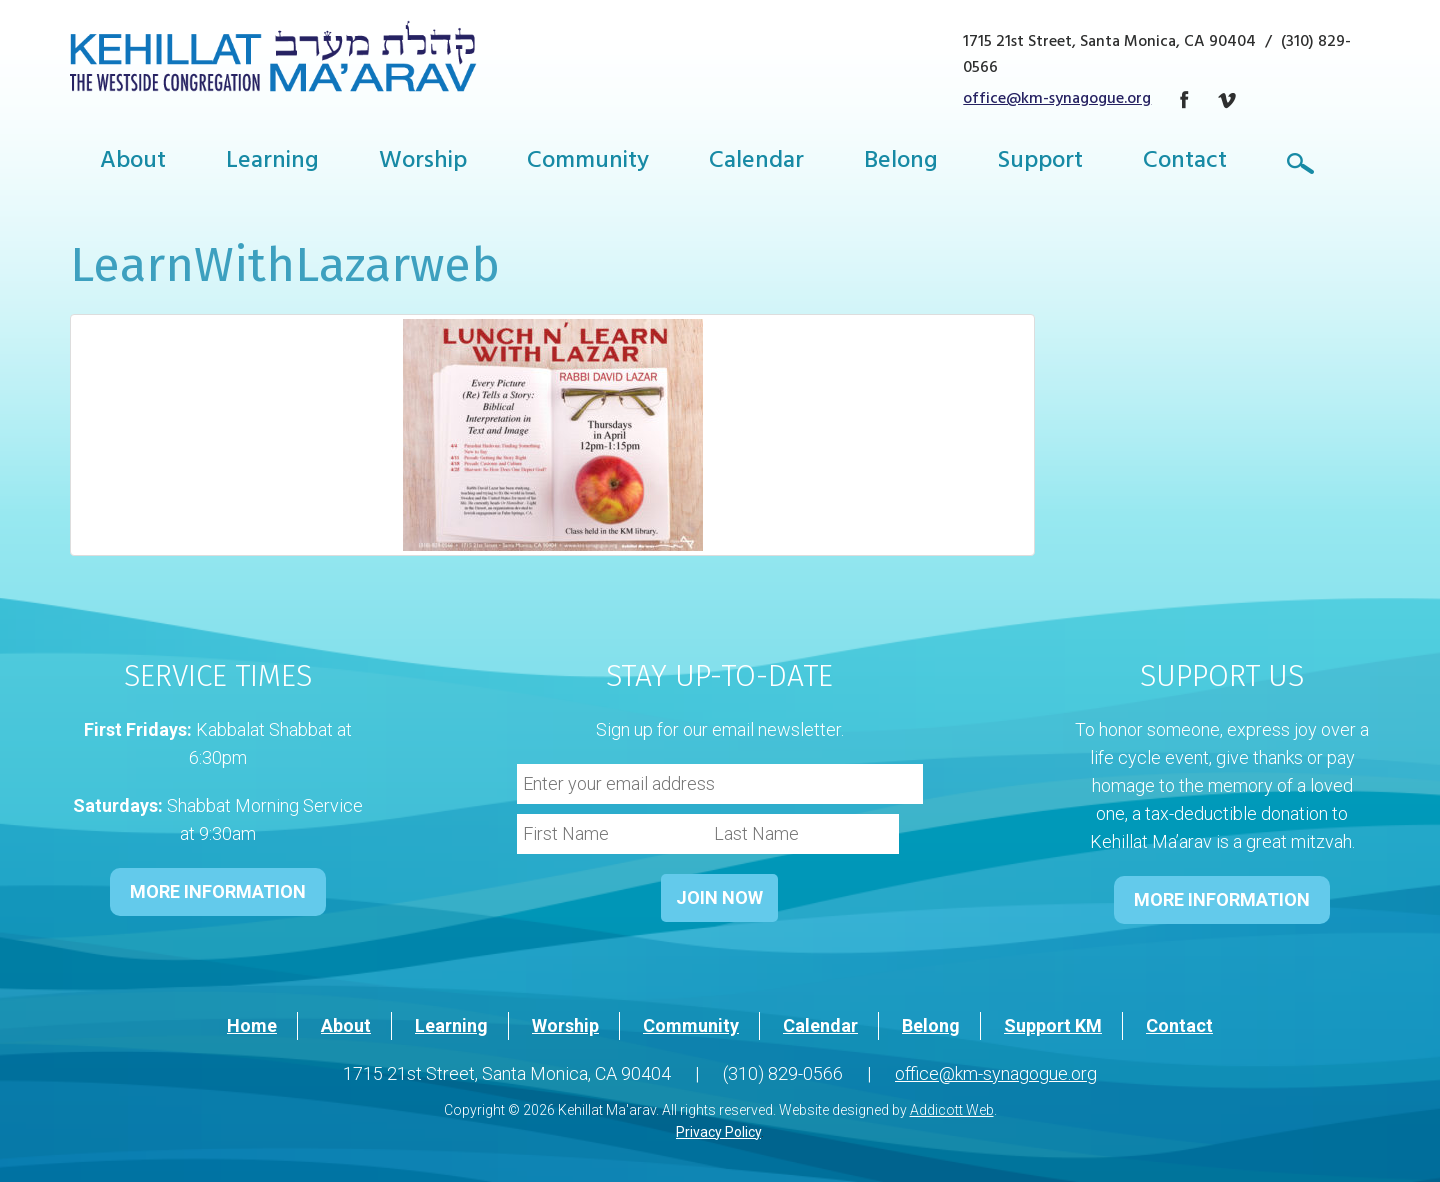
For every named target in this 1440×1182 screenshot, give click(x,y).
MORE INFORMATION (218, 891)
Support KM (1053, 1025)
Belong (901, 163)
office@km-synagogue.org (1057, 100)
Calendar (756, 163)
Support (1040, 163)
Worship (423, 163)
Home (252, 1025)
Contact (1185, 163)
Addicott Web (952, 1110)
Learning (272, 163)
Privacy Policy (718, 1132)
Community (588, 163)
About (133, 163)
